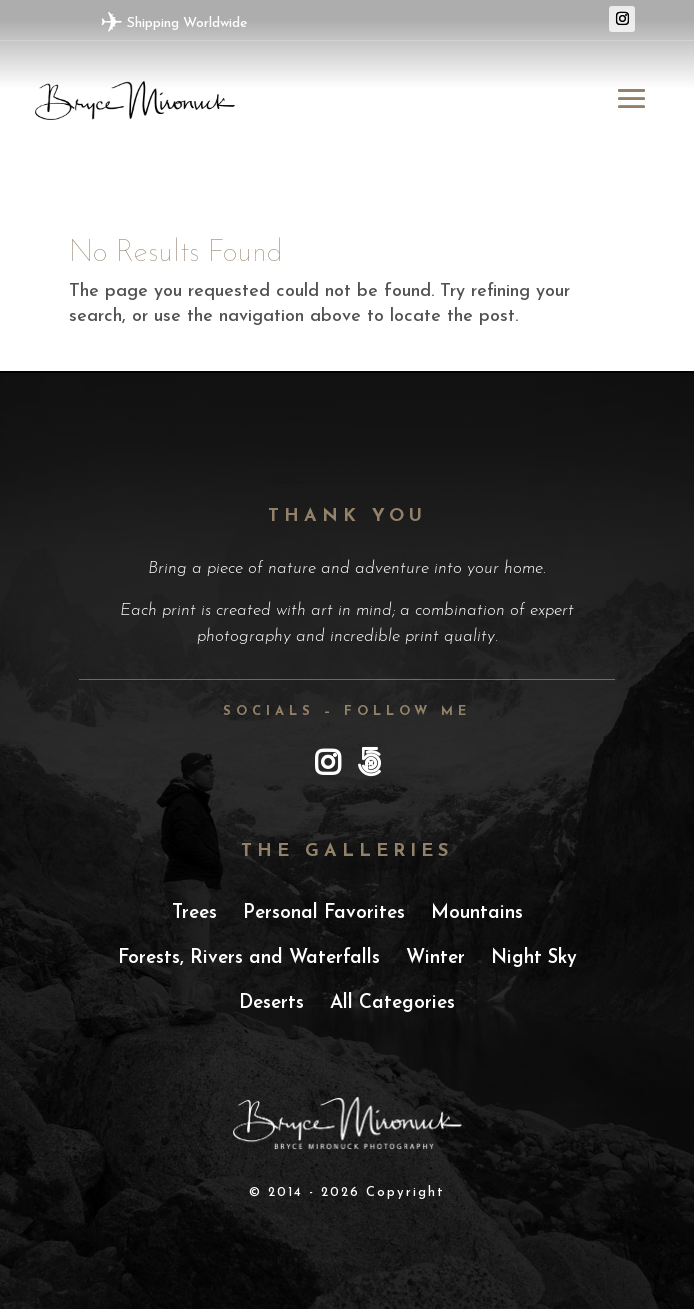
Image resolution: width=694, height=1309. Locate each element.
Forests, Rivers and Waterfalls (249, 958)
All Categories (392, 1003)
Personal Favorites (324, 913)
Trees (194, 913)
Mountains (477, 913)
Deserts (271, 1003)
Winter (435, 958)
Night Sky (534, 958)
